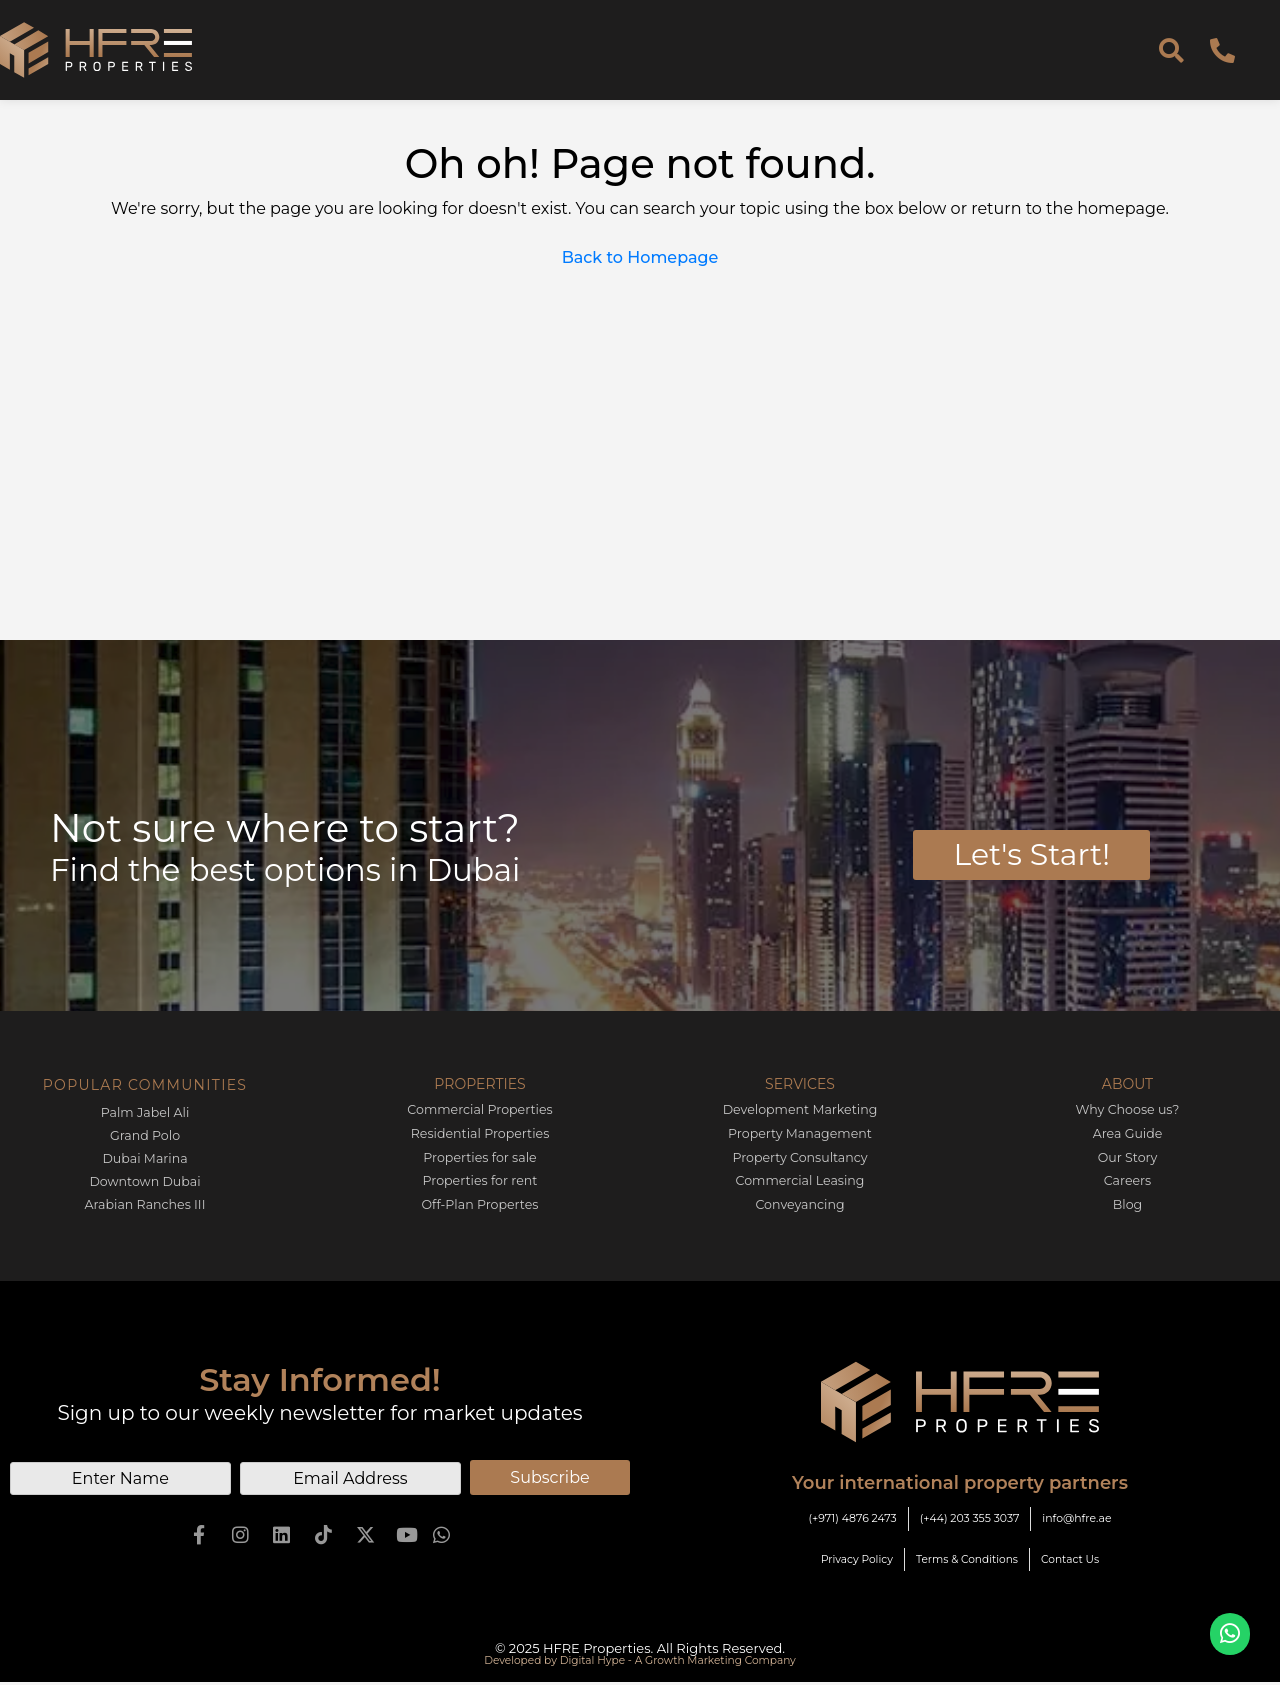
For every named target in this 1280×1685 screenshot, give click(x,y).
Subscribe (549, 1474)
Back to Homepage (640, 257)
